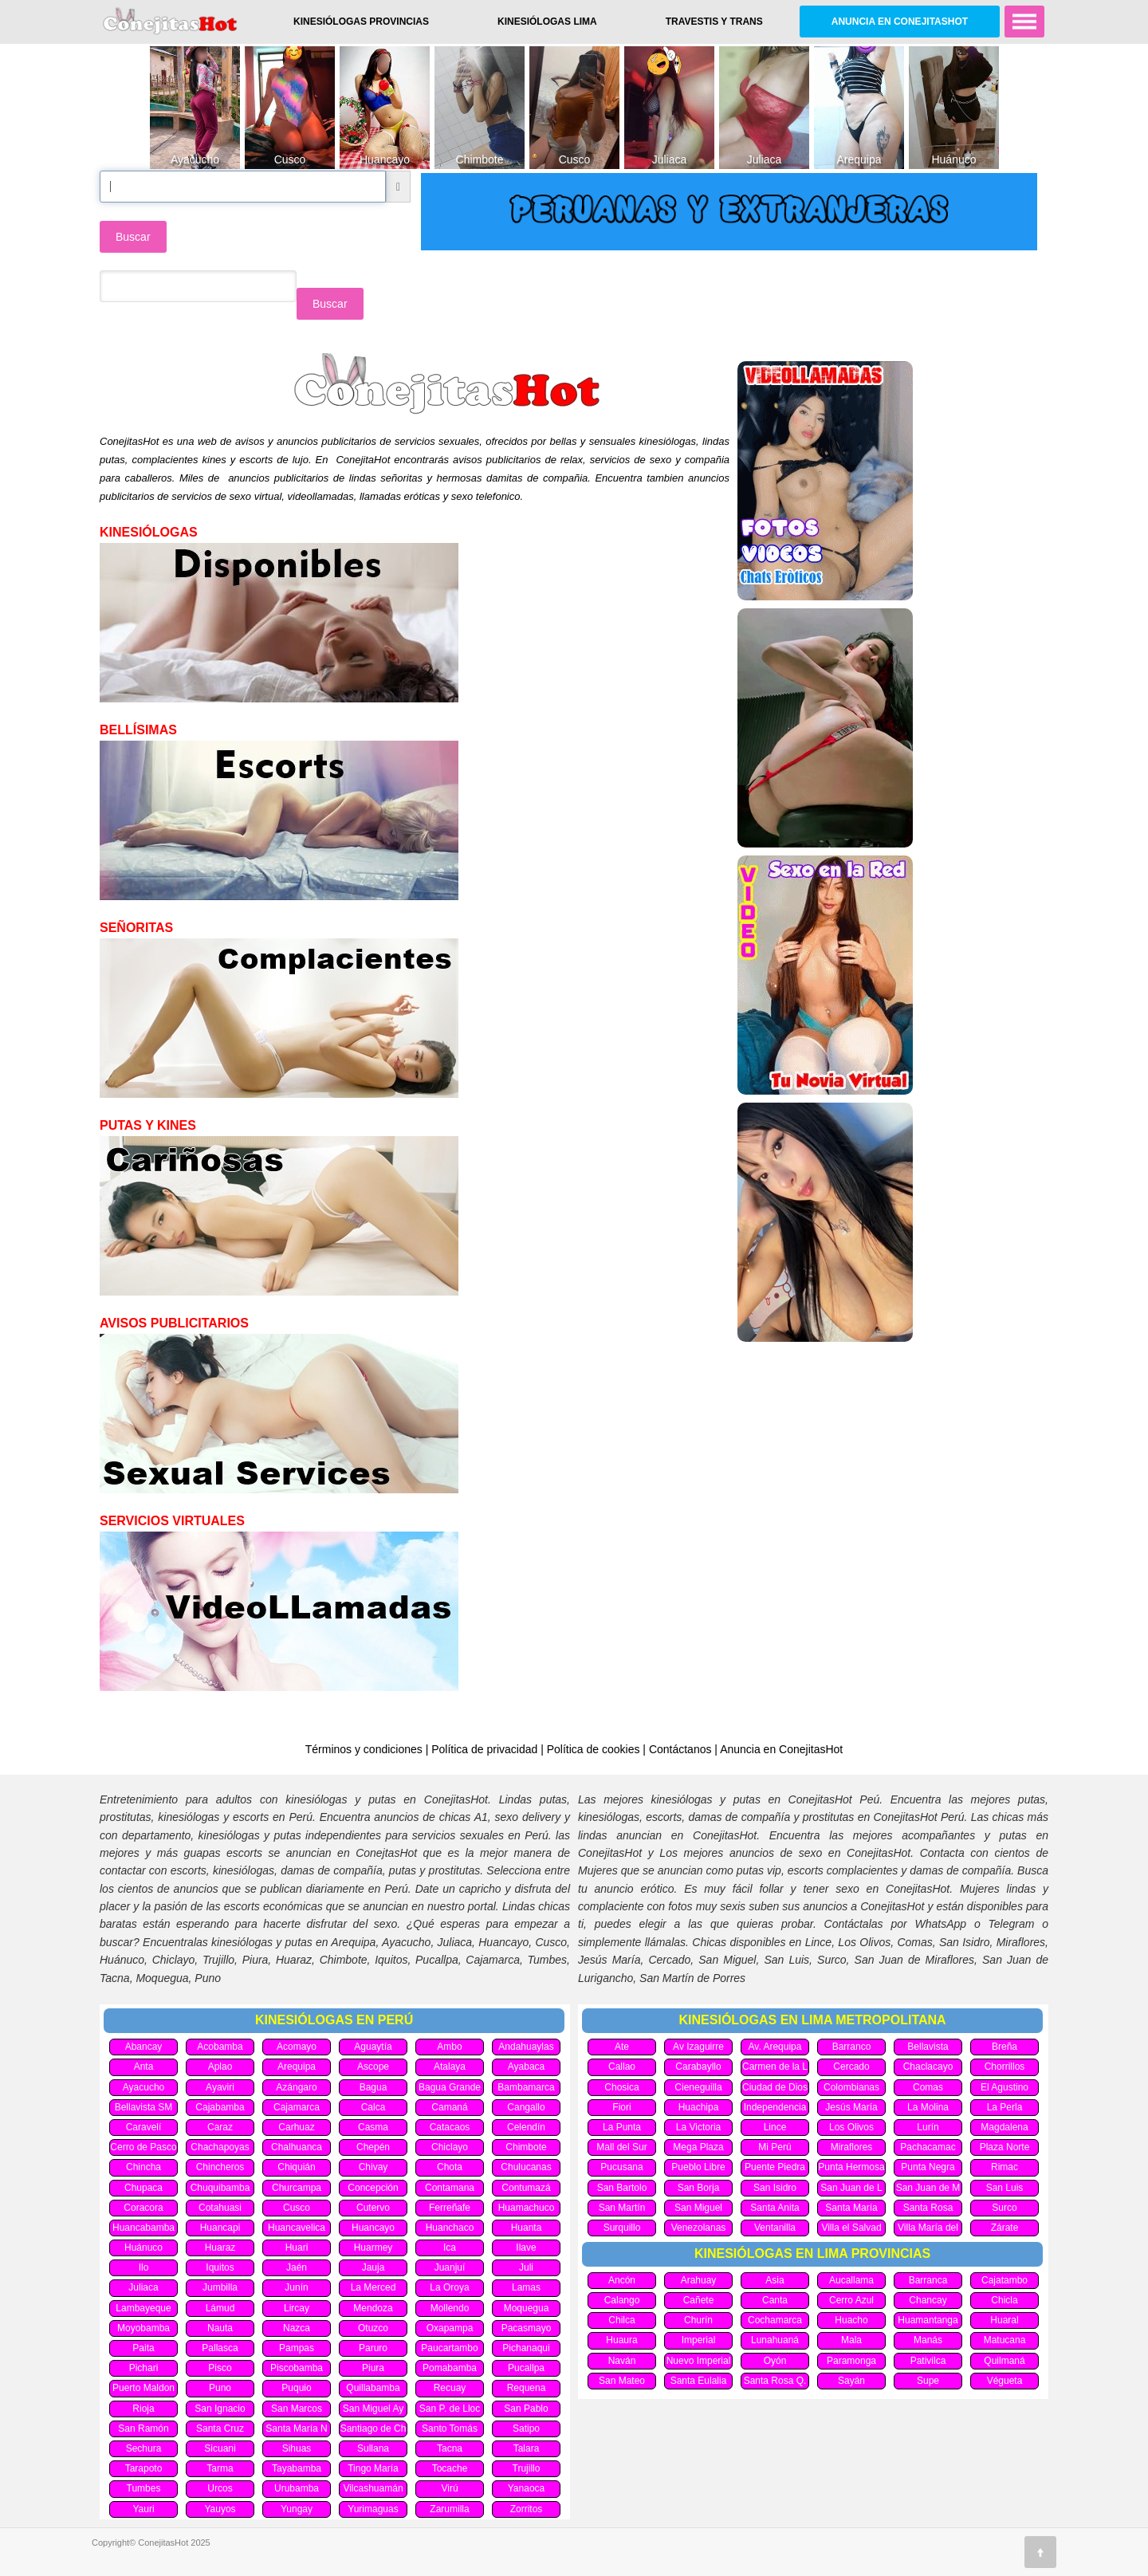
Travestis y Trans (714, 21)
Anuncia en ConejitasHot (900, 21)
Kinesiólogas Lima (547, 21)
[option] (194, 107)
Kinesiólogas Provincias (361, 21)
